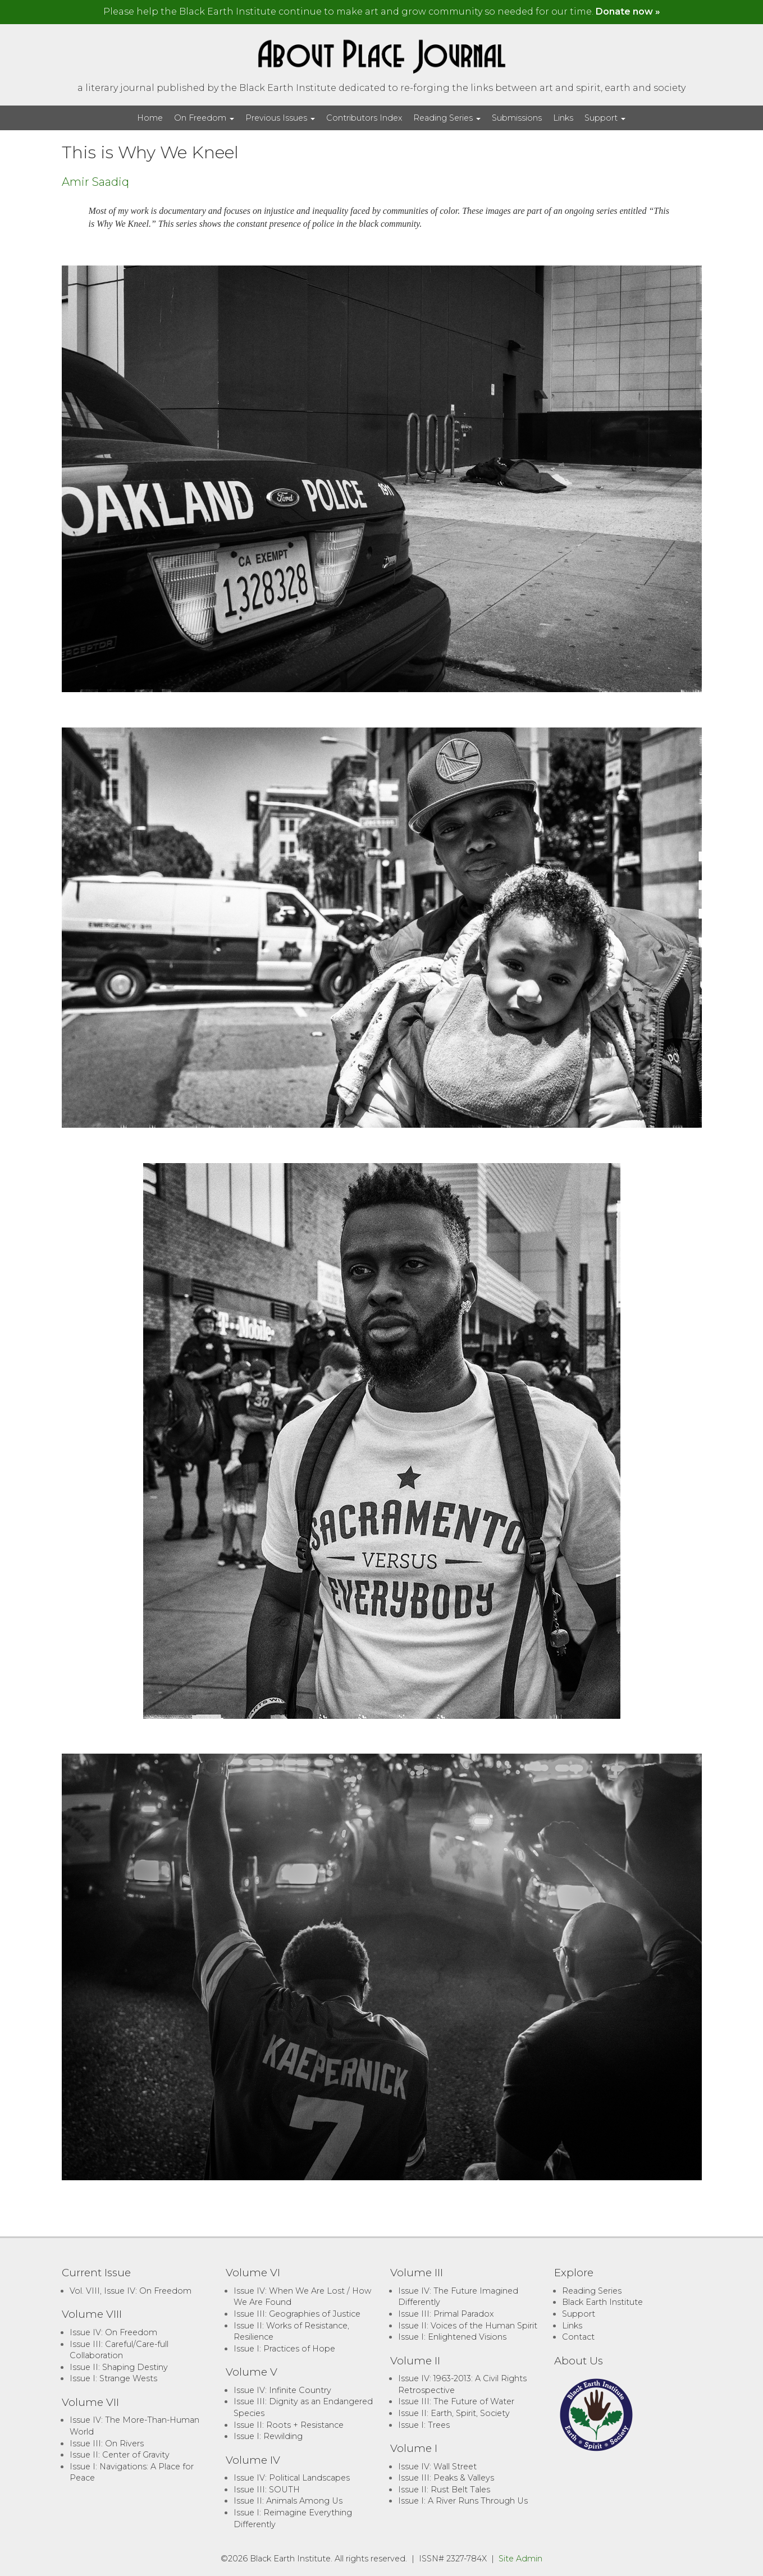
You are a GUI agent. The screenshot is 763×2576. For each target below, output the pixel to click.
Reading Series (447, 118)
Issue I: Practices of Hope (284, 2349)
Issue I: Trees (424, 2425)
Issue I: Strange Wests (113, 2378)
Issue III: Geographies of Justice (297, 2314)
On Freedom (204, 118)
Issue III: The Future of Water (456, 2401)
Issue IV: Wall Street (437, 2466)
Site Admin (520, 2559)
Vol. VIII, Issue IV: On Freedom (130, 2291)
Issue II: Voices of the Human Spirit (467, 2326)
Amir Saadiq (95, 182)
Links (563, 118)
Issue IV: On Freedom (113, 2332)
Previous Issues (280, 118)
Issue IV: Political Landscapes (292, 2478)
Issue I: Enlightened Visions (452, 2337)
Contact (578, 2337)
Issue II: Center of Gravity (120, 2455)
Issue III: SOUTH (267, 2490)
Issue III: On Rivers (107, 2443)
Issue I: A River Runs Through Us (463, 2501)
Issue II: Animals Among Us (288, 2501)
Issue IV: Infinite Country (282, 2390)
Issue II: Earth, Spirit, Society (454, 2413)
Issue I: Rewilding (268, 2436)
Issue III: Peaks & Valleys (446, 2478)
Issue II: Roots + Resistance (289, 2425)
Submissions (517, 118)
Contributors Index (364, 118)
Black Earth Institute (602, 2302)
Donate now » (628, 11)
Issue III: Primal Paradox (446, 2314)
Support (604, 118)
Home (150, 118)
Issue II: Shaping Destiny (119, 2367)
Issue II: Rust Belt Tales (444, 2490)
